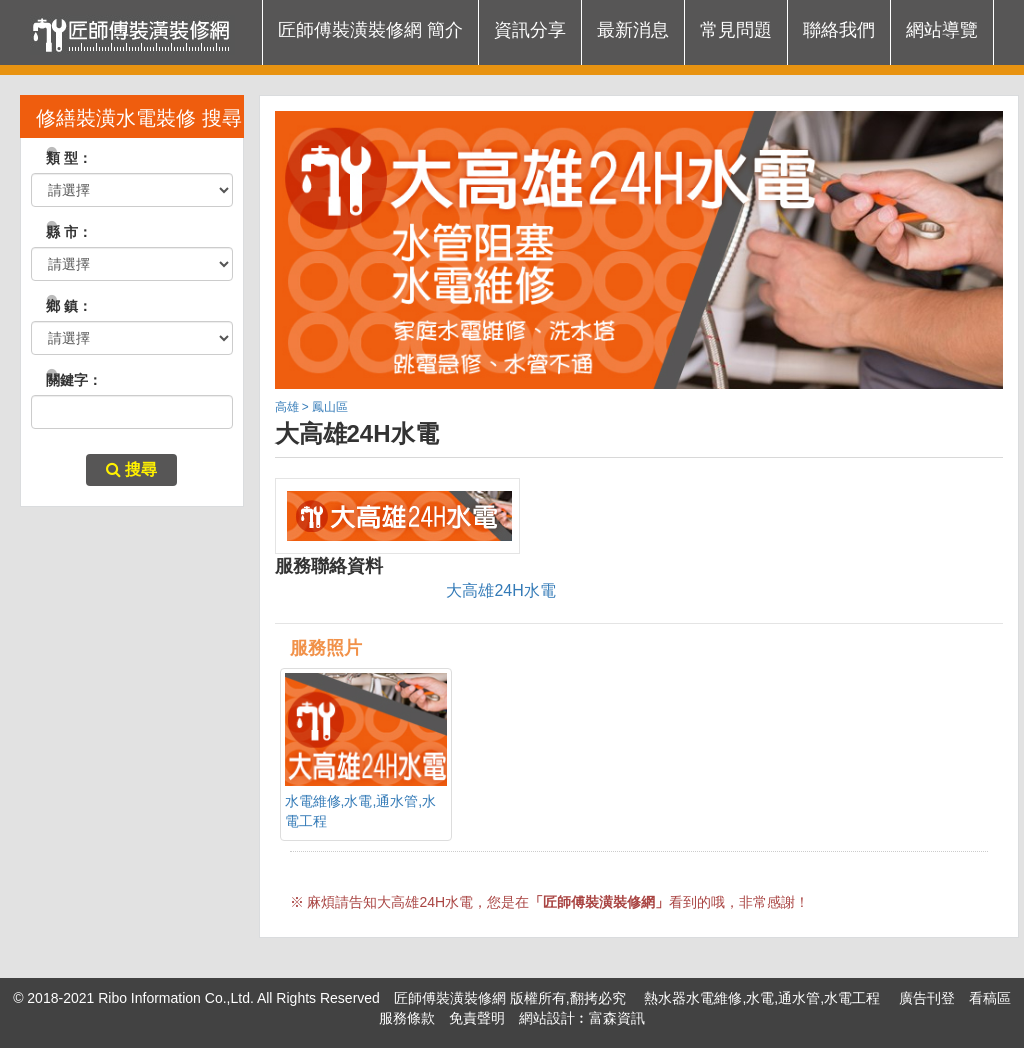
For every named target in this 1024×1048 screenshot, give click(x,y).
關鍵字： (66, 380)
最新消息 (633, 30)
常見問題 (736, 30)
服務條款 (407, 1018)
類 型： (61, 158)
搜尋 (131, 469)
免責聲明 (477, 1018)
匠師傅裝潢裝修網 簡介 (370, 30)
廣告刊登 (927, 998)
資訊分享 (530, 30)
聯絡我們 (839, 30)
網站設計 (547, 1018)
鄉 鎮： (61, 306)
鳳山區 (330, 407)
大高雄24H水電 (500, 590)
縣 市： (61, 232)
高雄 (287, 407)
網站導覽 (942, 30)
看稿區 (990, 998)
